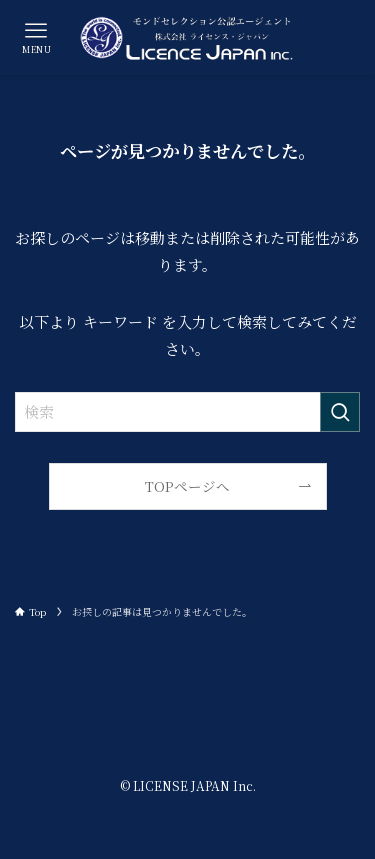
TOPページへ (187, 486)
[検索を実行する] (340, 412)
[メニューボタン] (36, 37)
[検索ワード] (187, 412)
